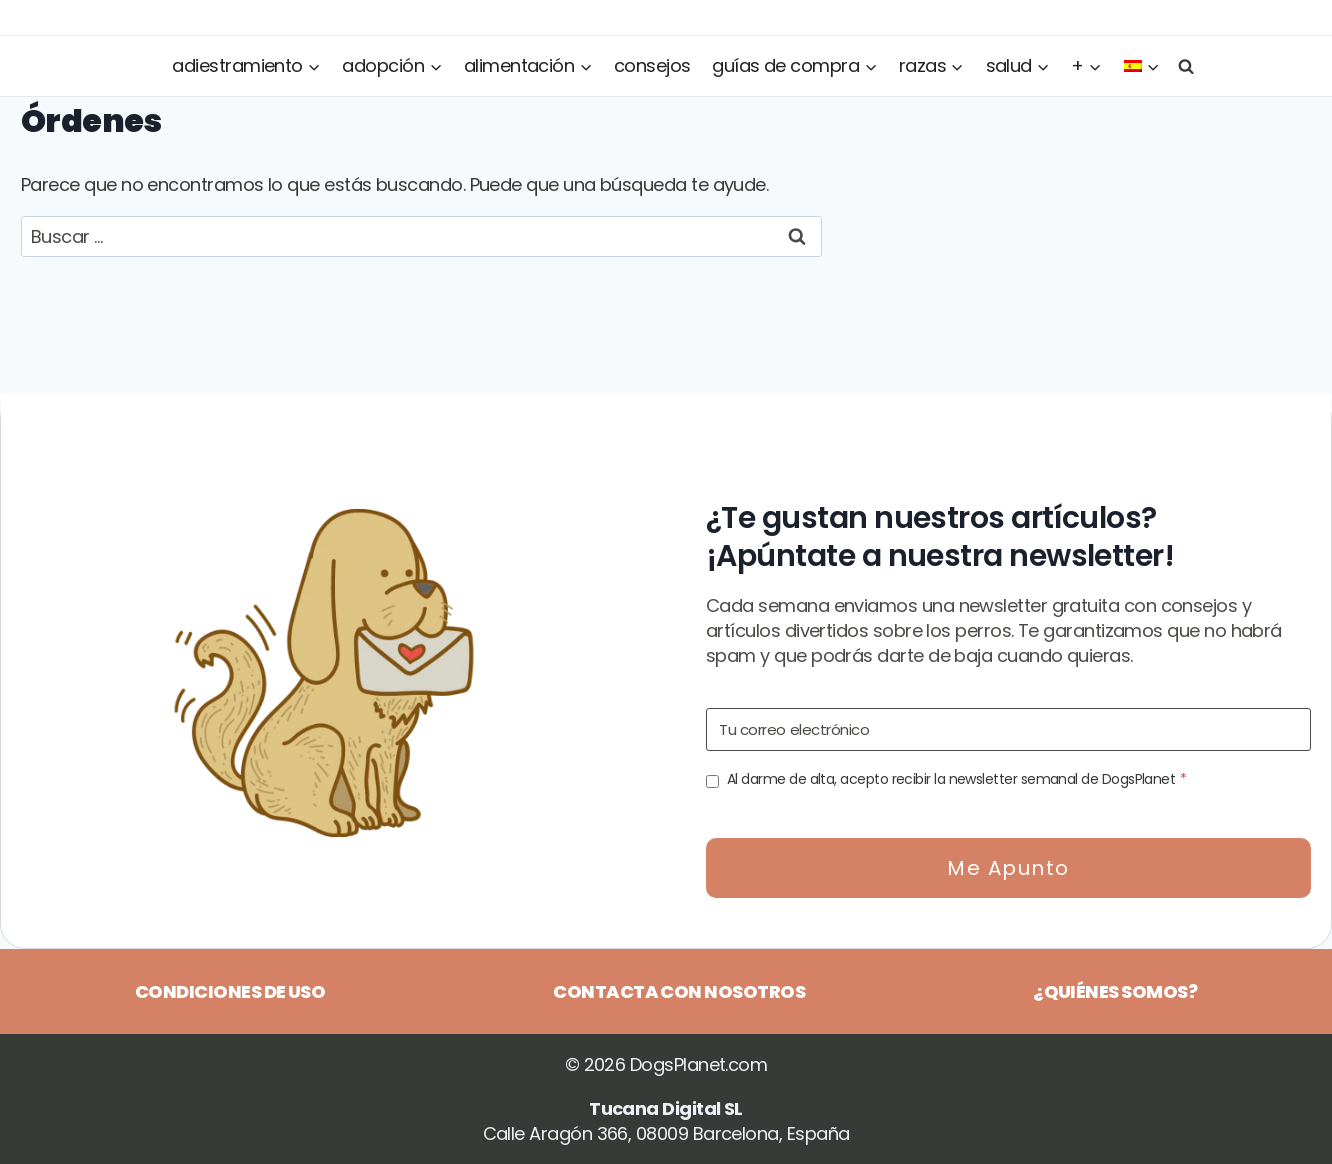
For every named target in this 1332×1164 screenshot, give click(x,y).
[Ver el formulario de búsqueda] (1182, 65)
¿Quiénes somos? (1115, 991)
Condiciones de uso (230, 991)
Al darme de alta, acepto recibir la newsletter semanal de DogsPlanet (957, 779)
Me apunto (1008, 868)
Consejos (652, 65)
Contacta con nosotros (679, 991)
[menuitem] (1142, 66)
